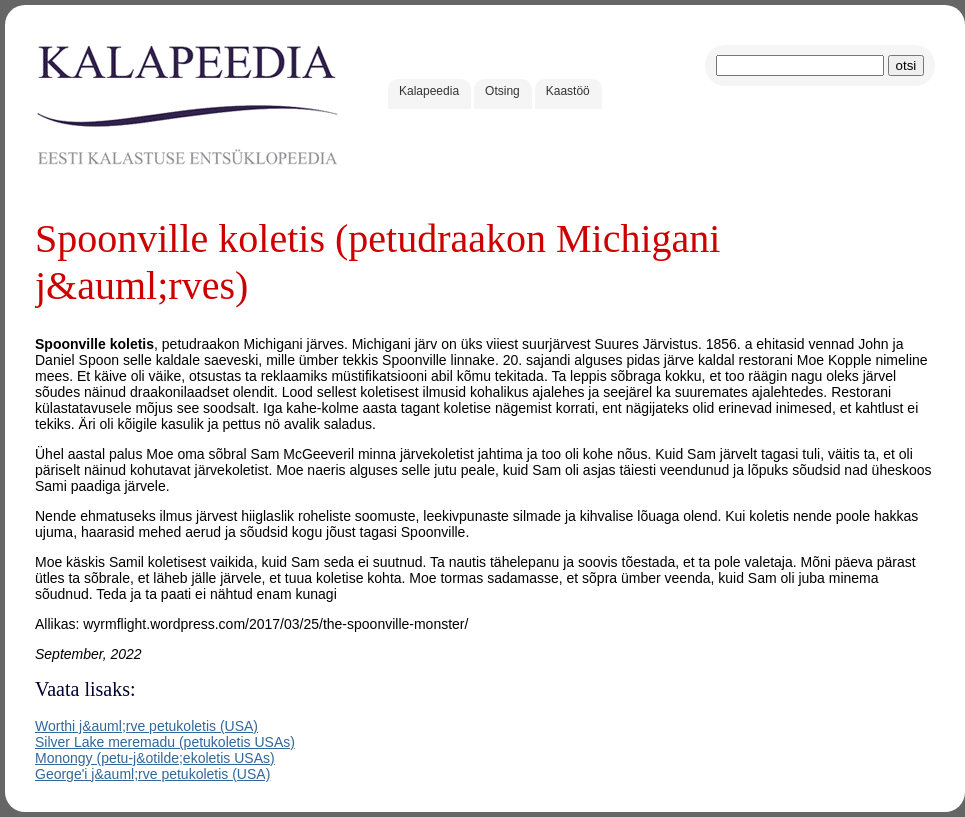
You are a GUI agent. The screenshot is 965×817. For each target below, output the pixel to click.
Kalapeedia (429, 91)
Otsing (502, 91)
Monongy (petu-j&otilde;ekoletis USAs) (155, 758)
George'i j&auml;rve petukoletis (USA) (152, 774)
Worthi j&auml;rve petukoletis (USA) (146, 726)
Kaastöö (568, 91)
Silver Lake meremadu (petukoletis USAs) (165, 742)
